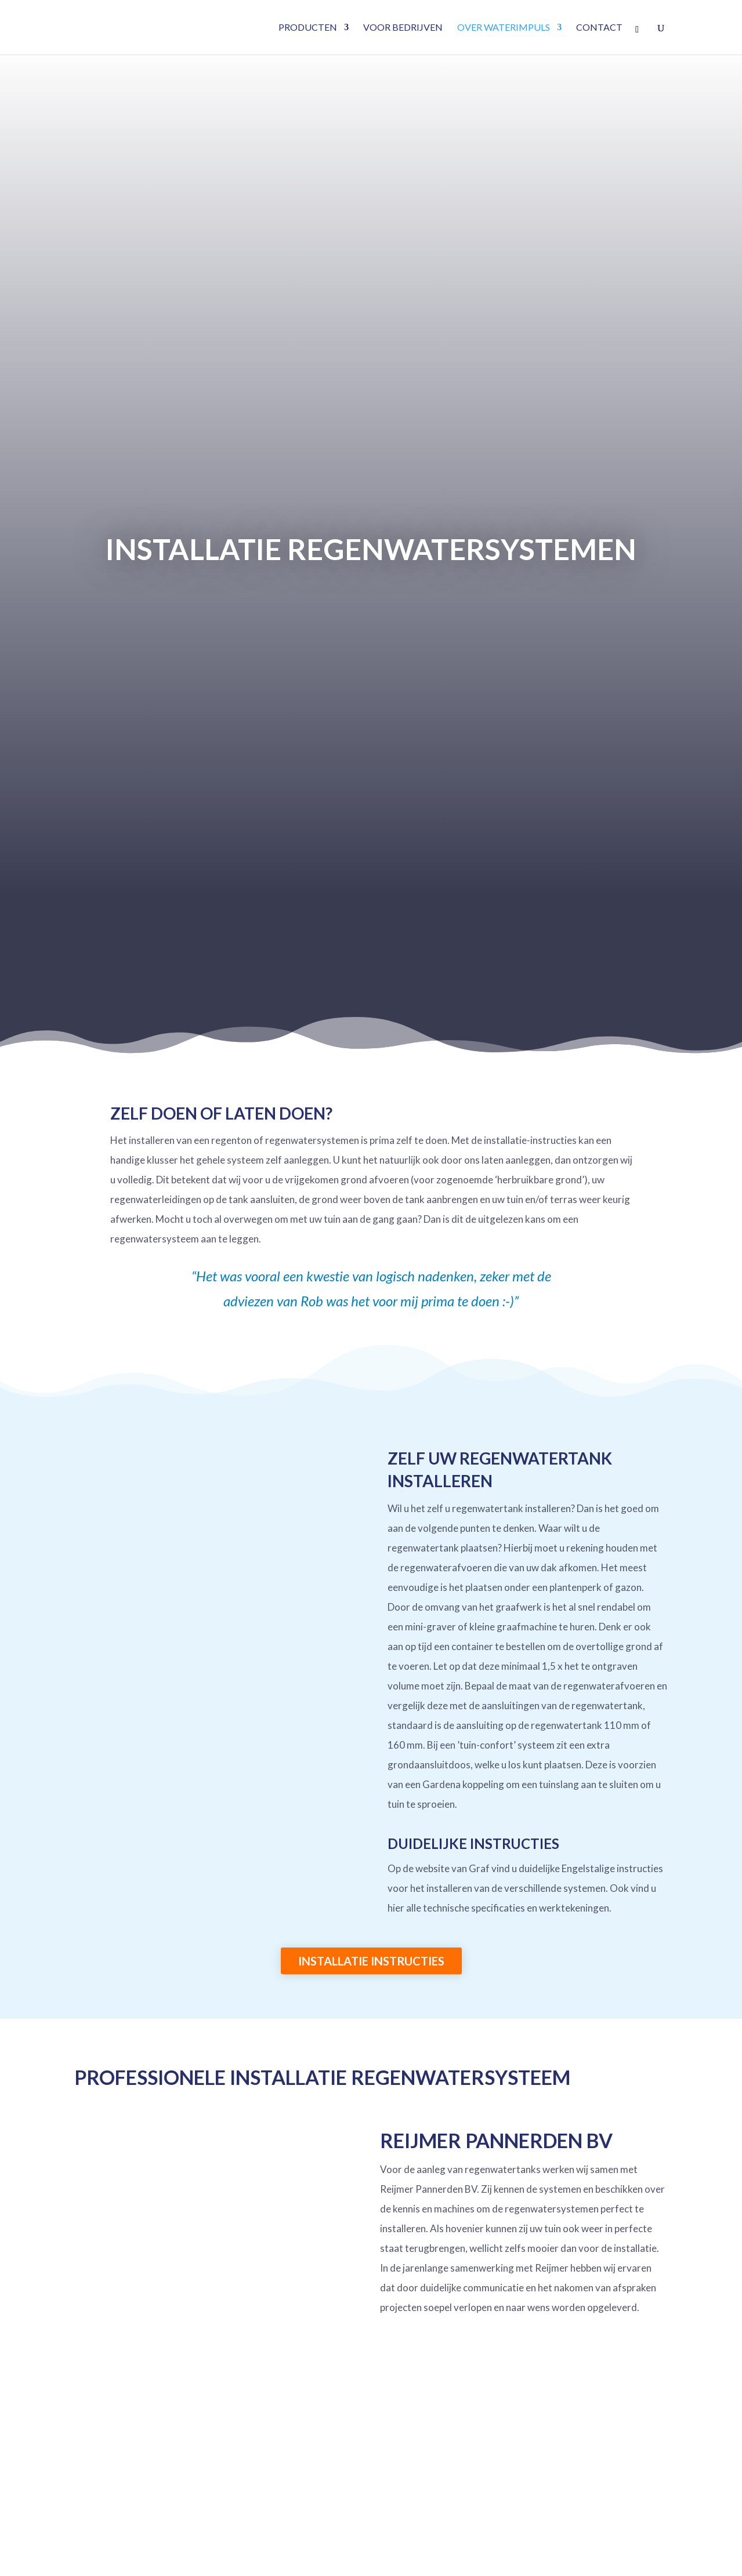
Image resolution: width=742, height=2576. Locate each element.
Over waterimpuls (503, 27)
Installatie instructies (371, 1961)
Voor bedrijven (403, 27)
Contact (599, 27)
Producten (307, 27)
